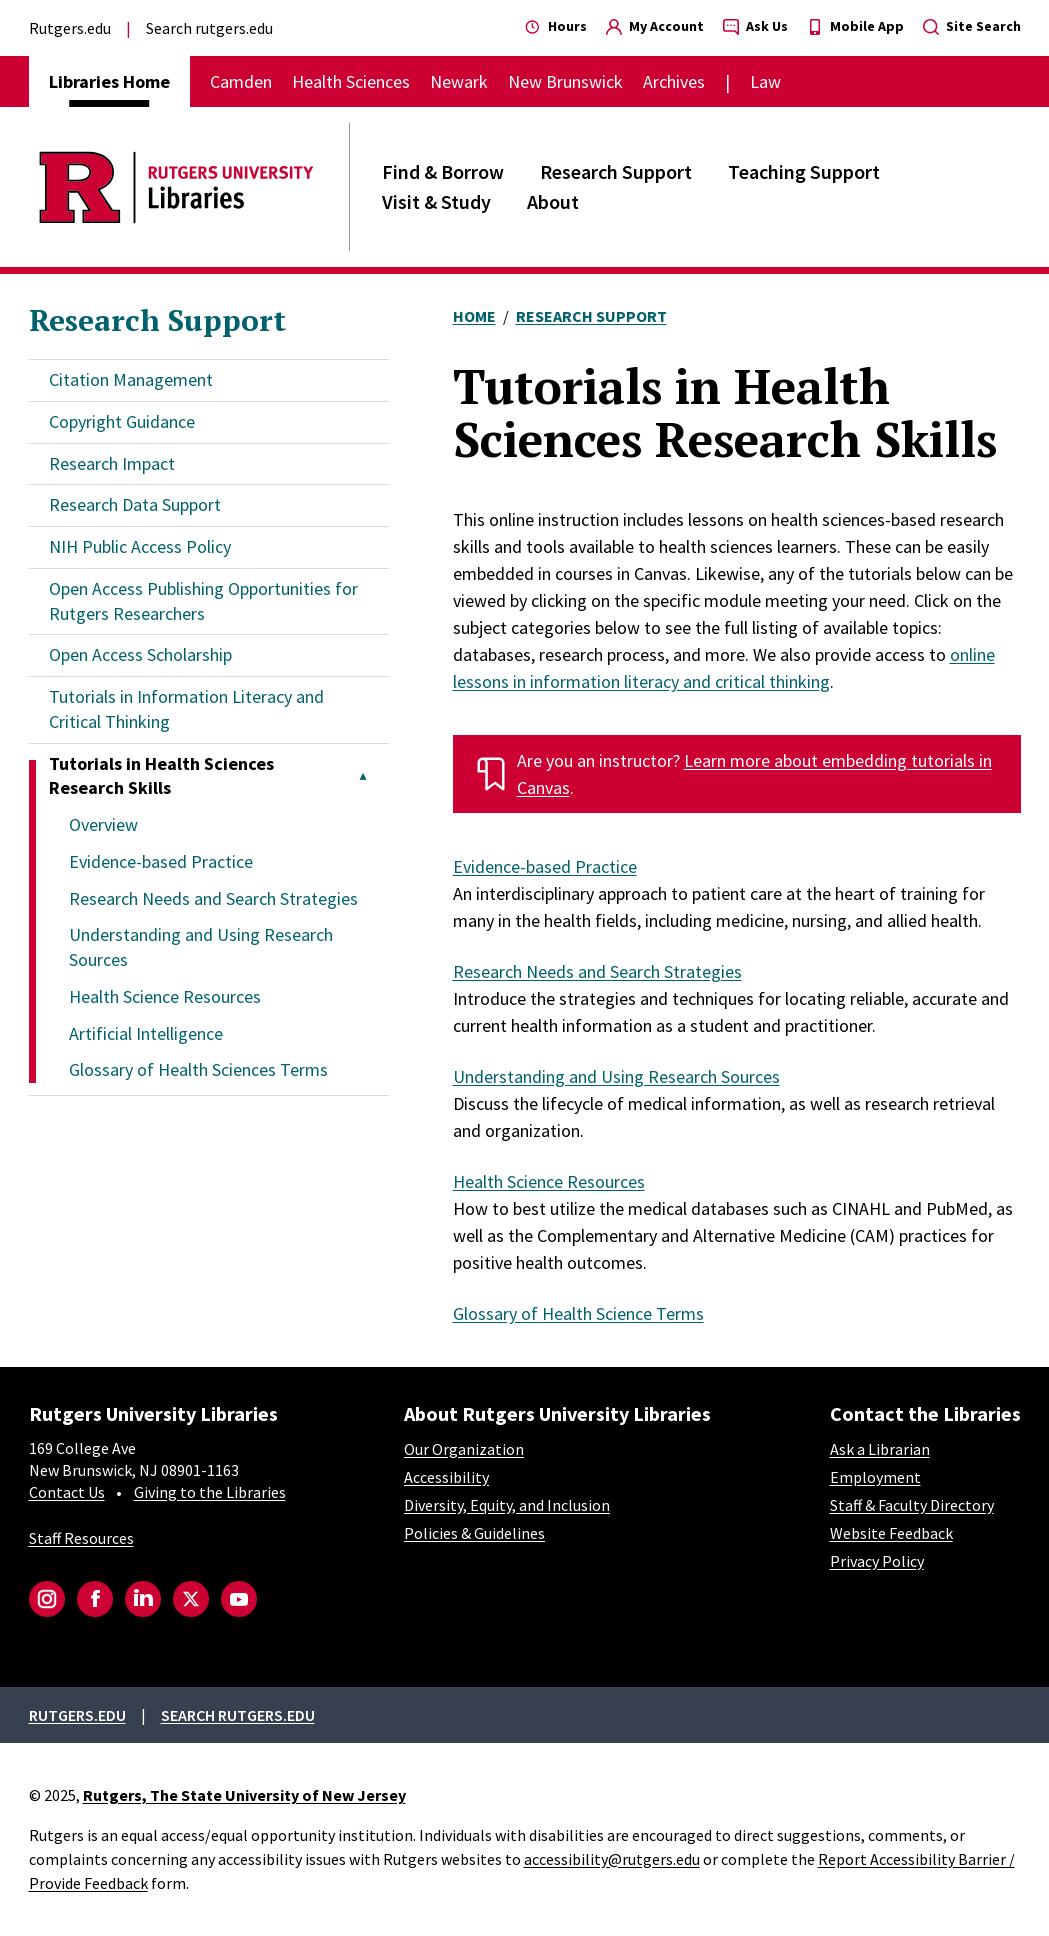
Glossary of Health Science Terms (578, 1313)
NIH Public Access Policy (140, 546)
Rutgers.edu (70, 28)
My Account (655, 26)
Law (765, 81)
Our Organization (464, 1449)
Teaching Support (804, 171)
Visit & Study (436, 201)
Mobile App (855, 26)
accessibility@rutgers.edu (612, 1859)
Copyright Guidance (122, 421)
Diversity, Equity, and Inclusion (507, 1505)
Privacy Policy (877, 1561)
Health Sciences (351, 81)
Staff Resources (81, 1538)
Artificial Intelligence (146, 1033)
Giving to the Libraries (210, 1492)
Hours (556, 26)
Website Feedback (891, 1533)
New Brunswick (565, 81)
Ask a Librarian (880, 1449)
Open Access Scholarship (140, 654)
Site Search (972, 26)
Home (474, 316)
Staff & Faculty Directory (912, 1505)
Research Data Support (135, 504)
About (553, 201)
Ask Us (755, 26)
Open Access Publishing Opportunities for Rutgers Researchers (203, 601)
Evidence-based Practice (161, 861)
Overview (103, 824)
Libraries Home (109, 81)
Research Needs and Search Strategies (213, 898)
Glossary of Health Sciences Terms (198, 1069)
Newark (459, 81)
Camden (241, 81)
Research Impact (112, 463)
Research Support (616, 171)
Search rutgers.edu (209, 28)
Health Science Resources (165, 996)
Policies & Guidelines (474, 1533)
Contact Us (67, 1492)
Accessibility (446, 1477)
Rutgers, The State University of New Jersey (244, 1795)
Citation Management (131, 379)
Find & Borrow (443, 171)
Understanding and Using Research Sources (616, 1076)
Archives (674, 81)
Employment (875, 1477)
